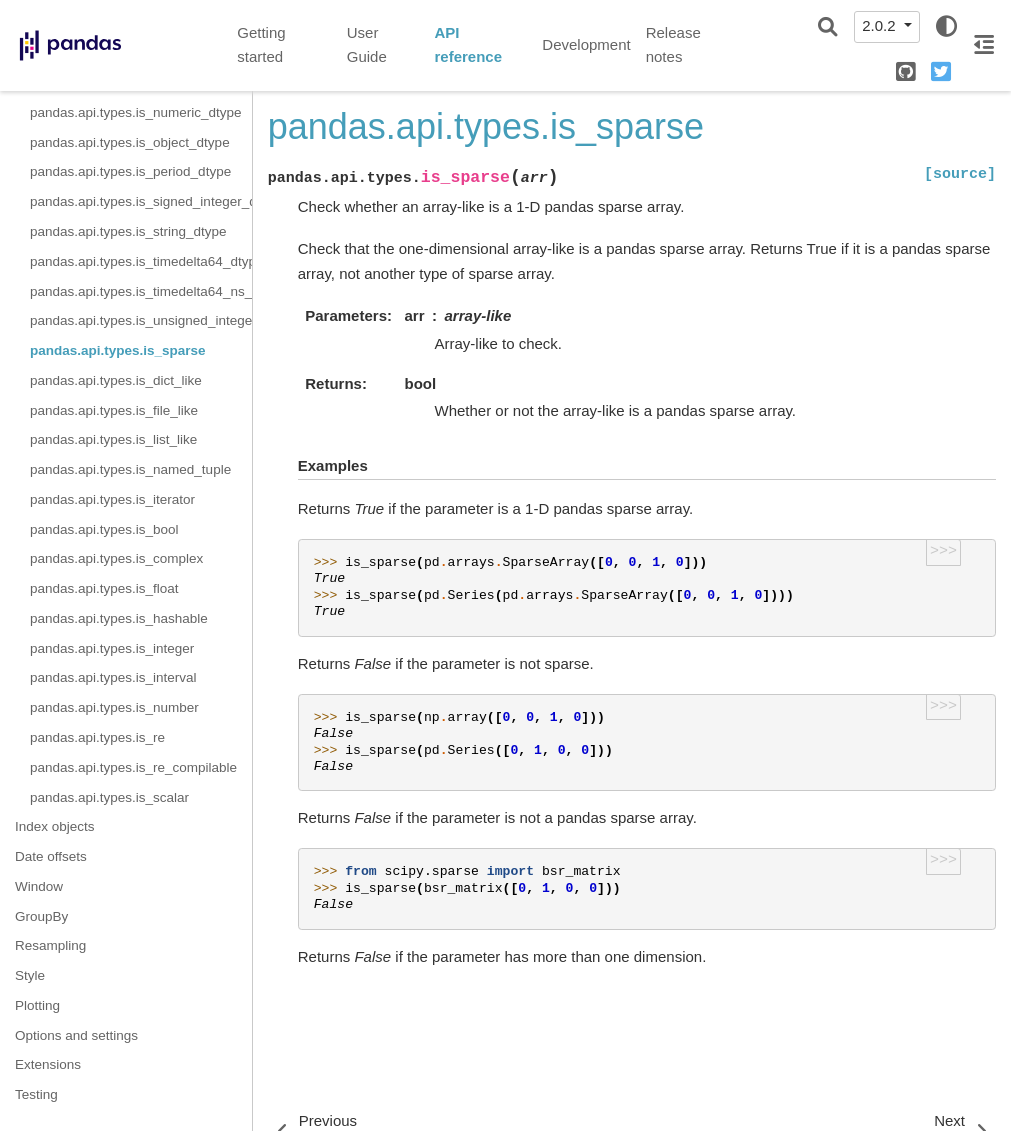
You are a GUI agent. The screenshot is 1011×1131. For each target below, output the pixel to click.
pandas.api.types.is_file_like (114, 410)
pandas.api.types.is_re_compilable (133, 767)
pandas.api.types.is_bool (104, 529)
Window (39, 886)
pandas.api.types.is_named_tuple (130, 469)
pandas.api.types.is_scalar (109, 797)
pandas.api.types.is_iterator (112, 499)
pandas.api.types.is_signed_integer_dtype (141, 201)
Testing (36, 1094)
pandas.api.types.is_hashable (119, 618)
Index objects (55, 826)
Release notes (673, 45)
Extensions (48, 1064)
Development (586, 44)
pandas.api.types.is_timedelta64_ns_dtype (141, 291)
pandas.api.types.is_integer (112, 648)
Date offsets (51, 856)
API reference (468, 45)
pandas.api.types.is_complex (116, 558)
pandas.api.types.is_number (114, 707)
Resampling (50, 945)
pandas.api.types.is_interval (113, 677)
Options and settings (76, 1035)
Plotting (37, 1005)
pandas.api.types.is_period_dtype (130, 171)
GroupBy (41, 916)
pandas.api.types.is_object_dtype (130, 142)
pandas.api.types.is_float (104, 588)
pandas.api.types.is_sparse (118, 350)
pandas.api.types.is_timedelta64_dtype (141, 261)
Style (30, 975)
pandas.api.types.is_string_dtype (128, 231)
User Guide (367, 45)
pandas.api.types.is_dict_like (116, 380)
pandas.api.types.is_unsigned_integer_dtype (141, 320)
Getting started (261, 45)
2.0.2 (881, 25)
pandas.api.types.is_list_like (113, 439)
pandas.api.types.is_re (97, 737)
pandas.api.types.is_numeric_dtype (136, 112)
